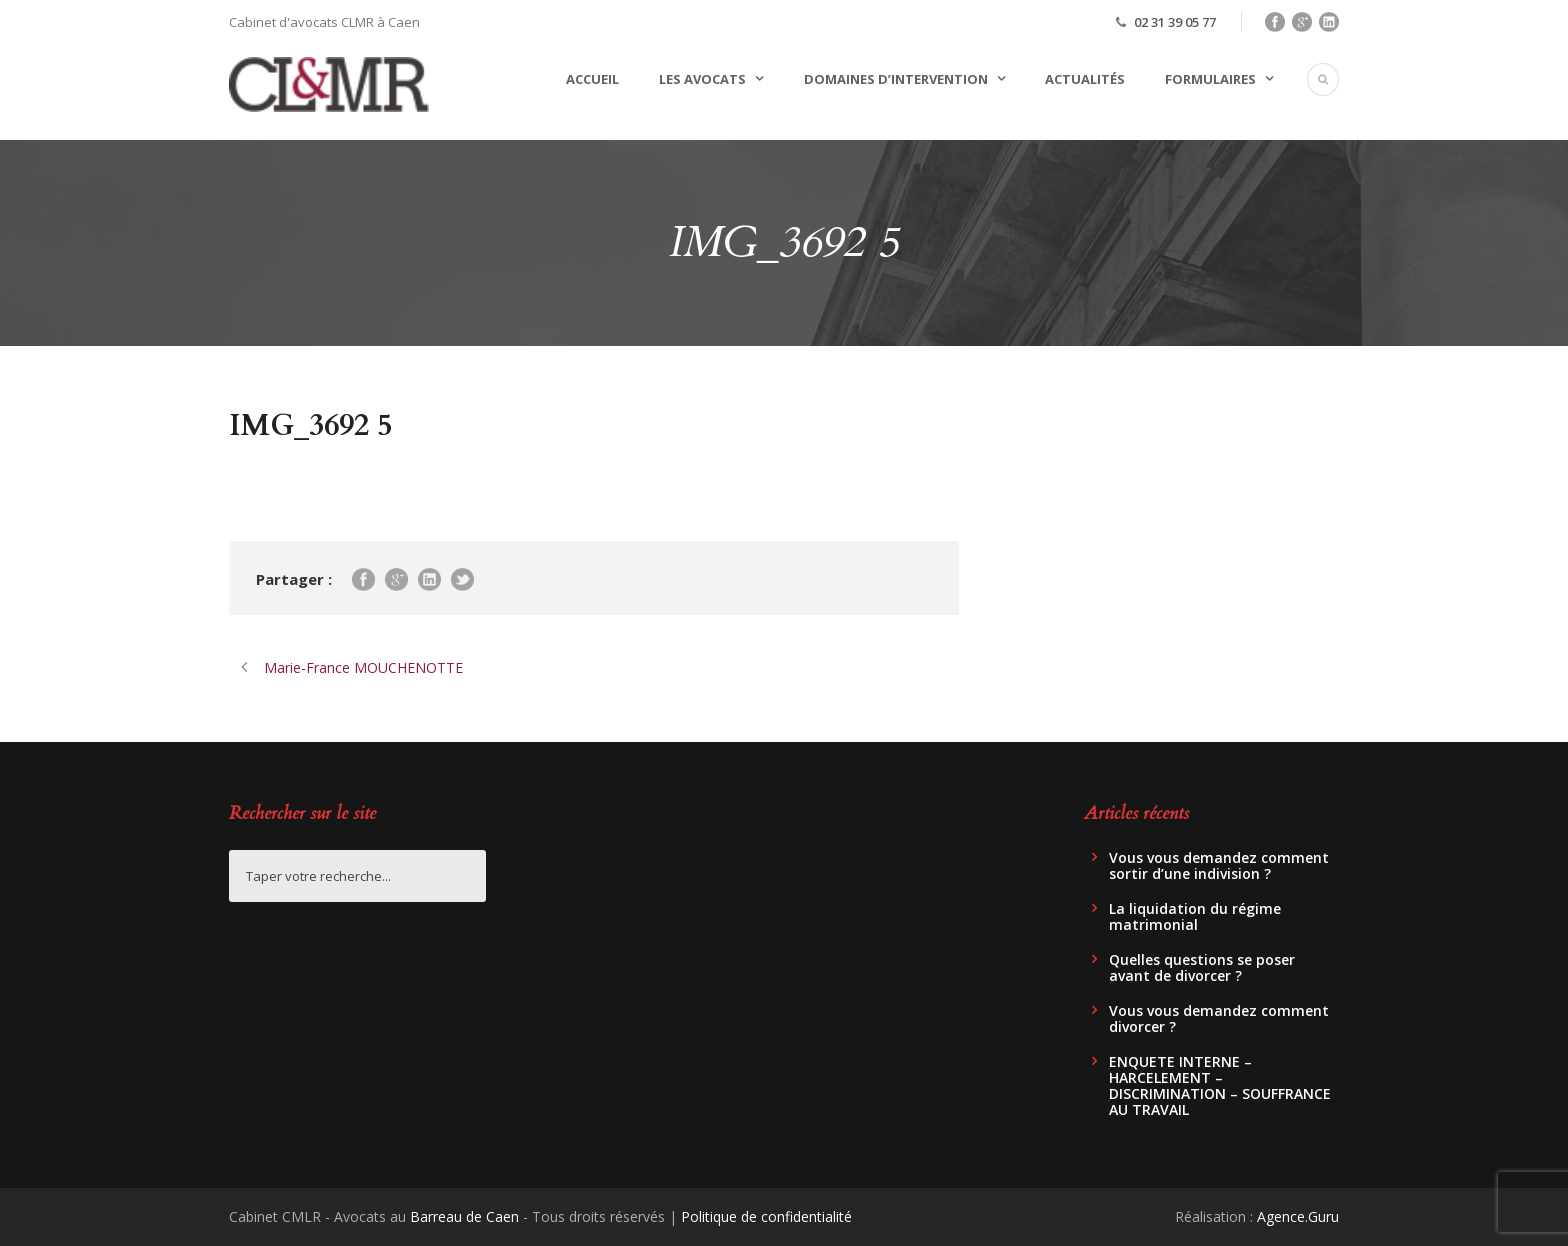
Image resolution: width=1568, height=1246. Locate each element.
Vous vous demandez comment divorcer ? (1219, 1018)
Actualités (1085, 79)
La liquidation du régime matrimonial (1195, 916)
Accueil (592, 79)
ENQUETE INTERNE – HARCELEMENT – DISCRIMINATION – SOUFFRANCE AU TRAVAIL (1220, 1085)
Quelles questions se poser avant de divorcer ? (1202, 967)
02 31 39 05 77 (1175, 22)
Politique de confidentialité (766, 1216)
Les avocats (702, 79)
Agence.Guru (1298, 1216)
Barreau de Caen (464, 1216)
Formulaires (1210, 79)
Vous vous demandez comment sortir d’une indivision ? (1219, 865)
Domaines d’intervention (896, 79)
